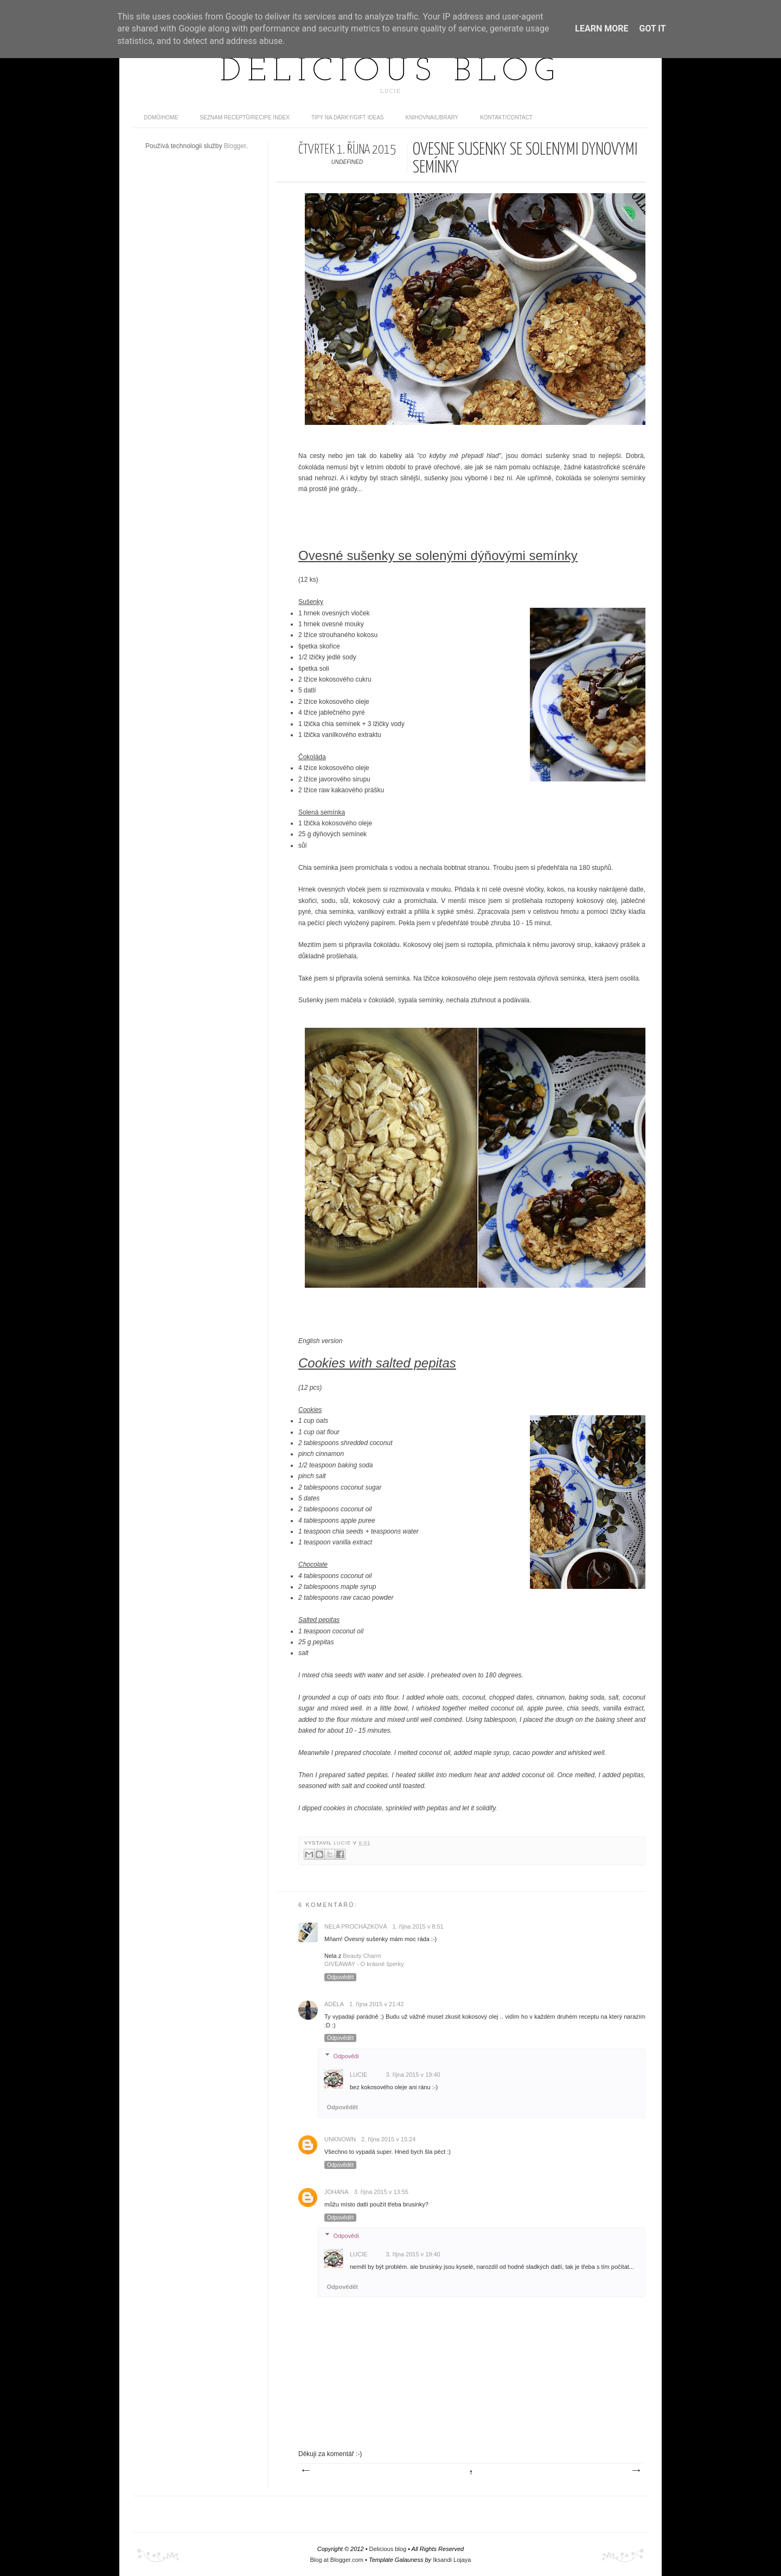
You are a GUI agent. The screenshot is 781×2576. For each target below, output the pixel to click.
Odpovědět (340, 1977)
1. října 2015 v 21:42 (376, 2004)
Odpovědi (346, 2056)
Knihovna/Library (432, 117)
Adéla (334, 2004)
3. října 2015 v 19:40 (413, 2074)
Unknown (340, 2139)
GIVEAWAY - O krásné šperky (364, 1964)
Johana (336, 2192)
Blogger (235, 146)
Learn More (601, 28)
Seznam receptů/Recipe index (245, 117)
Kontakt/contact (506, 117)
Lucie (343, 1843)
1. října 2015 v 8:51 (418, 1926)
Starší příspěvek (636, 2471)
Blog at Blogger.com (336, 2559)
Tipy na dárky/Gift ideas (347, 117)
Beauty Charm (362, 1955)
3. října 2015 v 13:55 (381, 2192)
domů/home (161, 117)
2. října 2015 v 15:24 (388, 2139)
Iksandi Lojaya (452, 2559)
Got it (652, 28)
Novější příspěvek (305, 2471)
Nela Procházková (355, 1926)
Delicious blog (390, 72)
